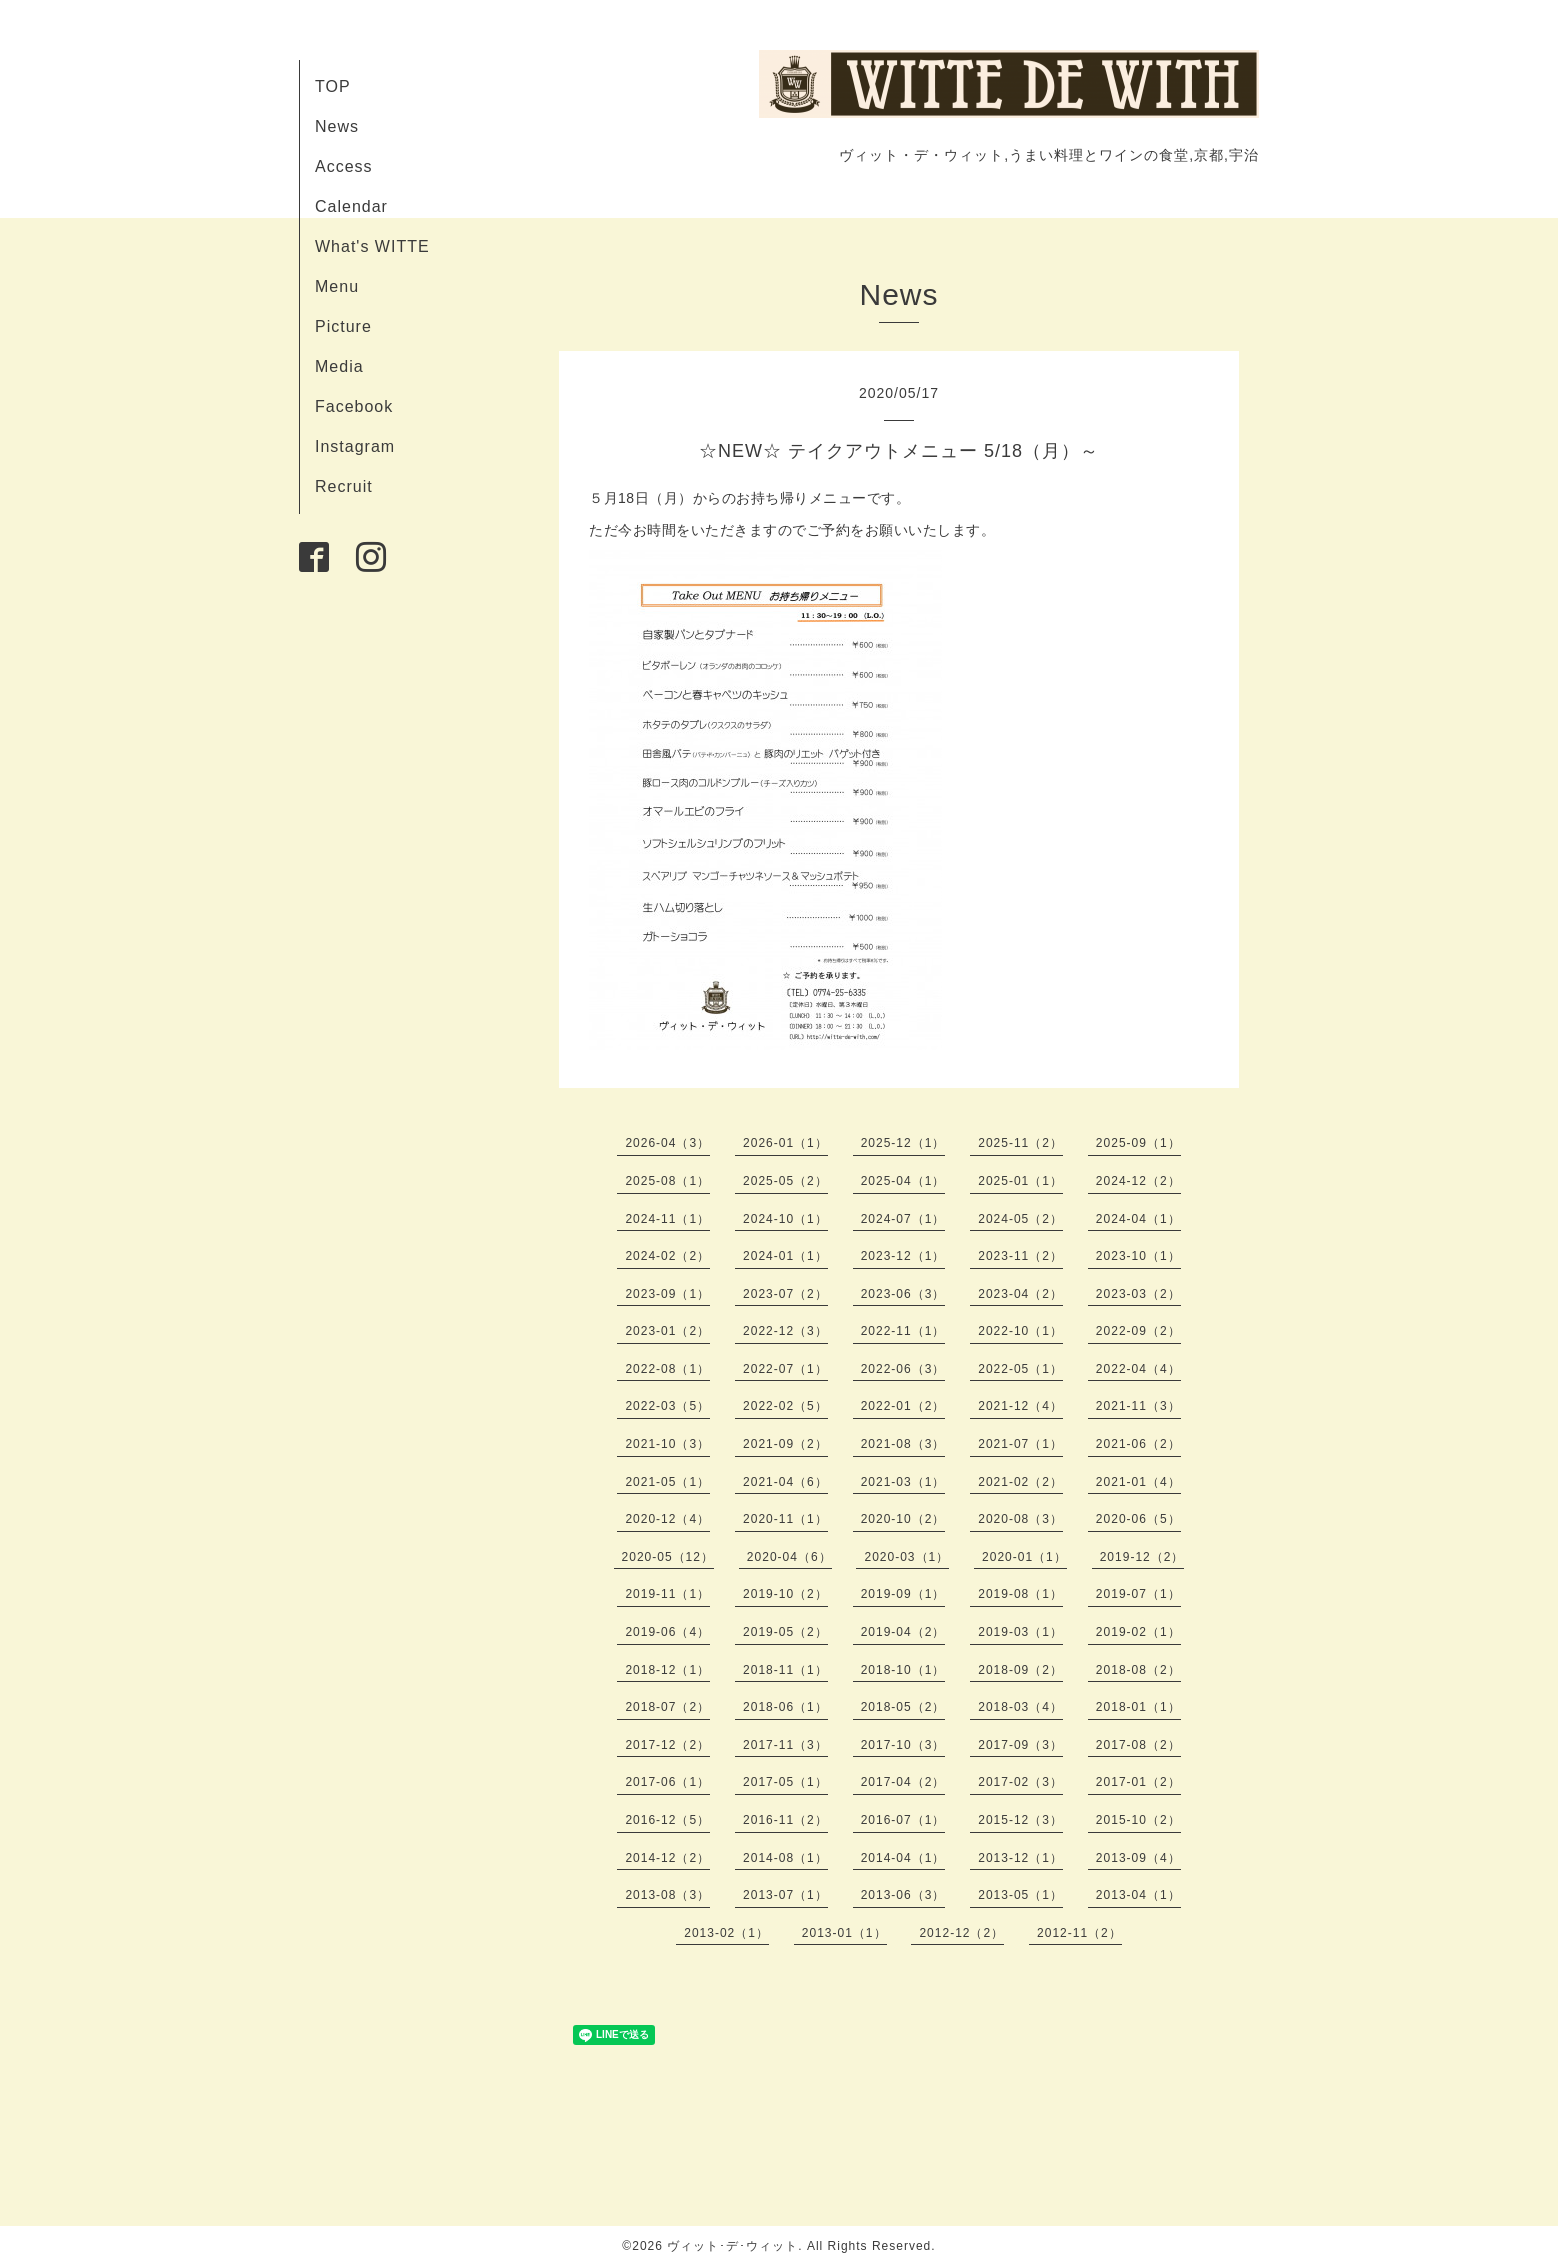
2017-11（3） (785, 1745)
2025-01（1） (1020, 1181)
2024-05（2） (1020, 1219)
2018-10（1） (903, 1670)
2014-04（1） (903, 1858)
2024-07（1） (903, 1219)
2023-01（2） (667, 1331)
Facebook (354, 406)
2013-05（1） (1020, 1895)
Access (344, 166)
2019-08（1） (1020, 1594)
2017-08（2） (1138, 1745)
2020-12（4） (667, 1519)
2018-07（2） (667, 1707)
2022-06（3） (903, 1369)
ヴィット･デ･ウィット (732, 2246)
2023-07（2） (785, 1294)
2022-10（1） (1020, 1331)
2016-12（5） (667, 1820)
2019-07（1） (1138, 1594)
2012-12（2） (961, 1933)
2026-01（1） (785, 1143)
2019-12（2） (1142, 1557)
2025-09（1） (1138, 1143)
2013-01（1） (844, 1933)
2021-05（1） (667, 1482)
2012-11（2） (1079, 1933)
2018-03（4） (1020, 1707)
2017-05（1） (785, 1782)
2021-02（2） (1020, 1482)
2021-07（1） (1020, 1444)
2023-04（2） (1020, 1294)
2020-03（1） (906, 1557)
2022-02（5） (785, 1406)
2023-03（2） (1138, 1294)
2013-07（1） (785, 1895)
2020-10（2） (903, 1519)
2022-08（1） (667, 1369)
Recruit (344, 486)
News (337, 126)
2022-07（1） (785, 1369)
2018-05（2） (903, 1707)
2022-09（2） (1138, 1331)
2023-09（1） (667, 1294)
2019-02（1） (1138, 1632)
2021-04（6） (785, 1482)
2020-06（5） (1138, 1519)
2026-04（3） (667, 1143)
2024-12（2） (1138, 1181)
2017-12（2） (667, 1745)
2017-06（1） (667, 1782)
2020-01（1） (1024, 1557)
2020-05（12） (668, 1557)
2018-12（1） (667, 1670)
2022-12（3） (785, 1331)
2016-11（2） (785, 1820)
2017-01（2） (1138, 1782)
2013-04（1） (1138, 1895)
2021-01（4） (1138, 1482)
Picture (343, 326)
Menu (337, 286)
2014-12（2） (667, 1858)
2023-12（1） (903, 1256)
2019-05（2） (785, 1632)
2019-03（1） (1020, 1632)
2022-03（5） (667, 1406)
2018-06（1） (785, 1707)
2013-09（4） (1138, 1858)
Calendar (351, 206)
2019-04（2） (903, 1632)
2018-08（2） (1138, 1670)
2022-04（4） (1138, 1369)
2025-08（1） (667, 1181)
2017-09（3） (1020, 1745)
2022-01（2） (903, 1406)
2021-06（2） (1138, 1444)
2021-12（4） (1020, 1406)
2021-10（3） (667, 1444)
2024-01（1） (785, 1256)
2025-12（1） (903, 1143)
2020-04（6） (789, 1557)
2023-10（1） (1138, 1256)
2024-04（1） (1138, 1219)
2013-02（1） (726, 1933)
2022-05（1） (1020, 1369)
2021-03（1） (903, 1482)
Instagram (355, 446)
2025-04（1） (903, 1181)
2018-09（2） (1020, 1670)
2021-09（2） (785, 1444)
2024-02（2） (667, 1256)
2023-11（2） (1020, 1256)
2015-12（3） (1020, 1820)
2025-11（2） (1020, 1143)
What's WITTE (372, 246)
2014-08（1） (785, 1858)
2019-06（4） (667, 1632)
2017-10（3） (903, 1745)
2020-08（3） (1020, 1519)
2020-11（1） (785, 1519)
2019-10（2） (785, 1594)
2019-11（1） (667, 1594)
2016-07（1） (903, 1820)
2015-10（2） (1138, 1820)
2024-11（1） (667, 1219)
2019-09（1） (903, 1594)
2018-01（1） (1138, 1707)
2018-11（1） (785, 1670)
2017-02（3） (1020, 1782)
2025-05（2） (785, 1181)
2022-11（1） (903, 1331)
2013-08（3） (667, 1895)
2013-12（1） (1020, 1858)
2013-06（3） (903, 1895)
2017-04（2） (903, 1782)
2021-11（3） (1138, 1406)
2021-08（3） (903, 1444)
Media (339, 366)
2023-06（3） (903, 1294)
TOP (333, 86)
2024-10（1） (785, 1219)
